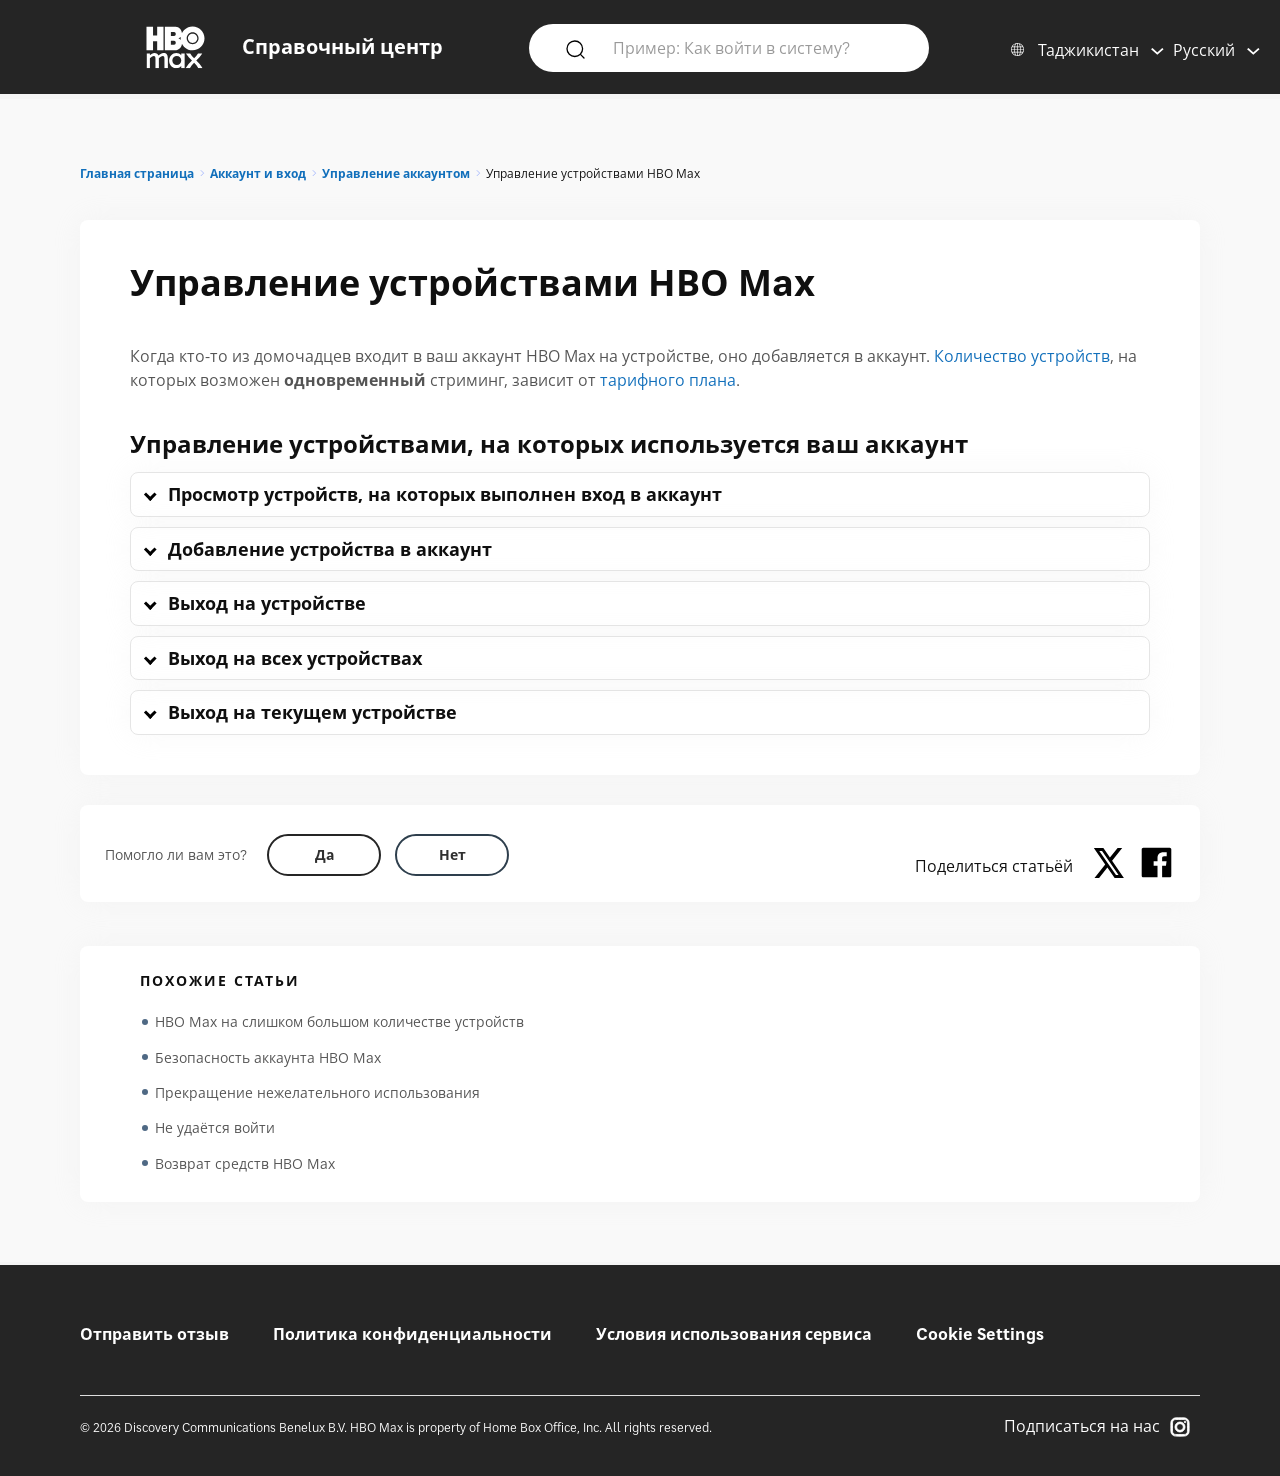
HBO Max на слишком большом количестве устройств (339, 1021)
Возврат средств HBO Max (245, 1165)
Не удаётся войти (215, 1129)
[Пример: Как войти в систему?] (758, 47)
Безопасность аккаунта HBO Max (268, 1057)
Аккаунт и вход (258, 173)
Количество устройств (1022, 356)
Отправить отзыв (154, 1334)
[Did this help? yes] (324, 855)
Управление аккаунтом (396, 173)
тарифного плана (668, 380)
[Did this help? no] (452, 855)
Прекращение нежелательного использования (317, 1093)
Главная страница (137, 173)
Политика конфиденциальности (412, 1334)
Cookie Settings (980, 1334)
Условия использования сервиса (734, 1334)
